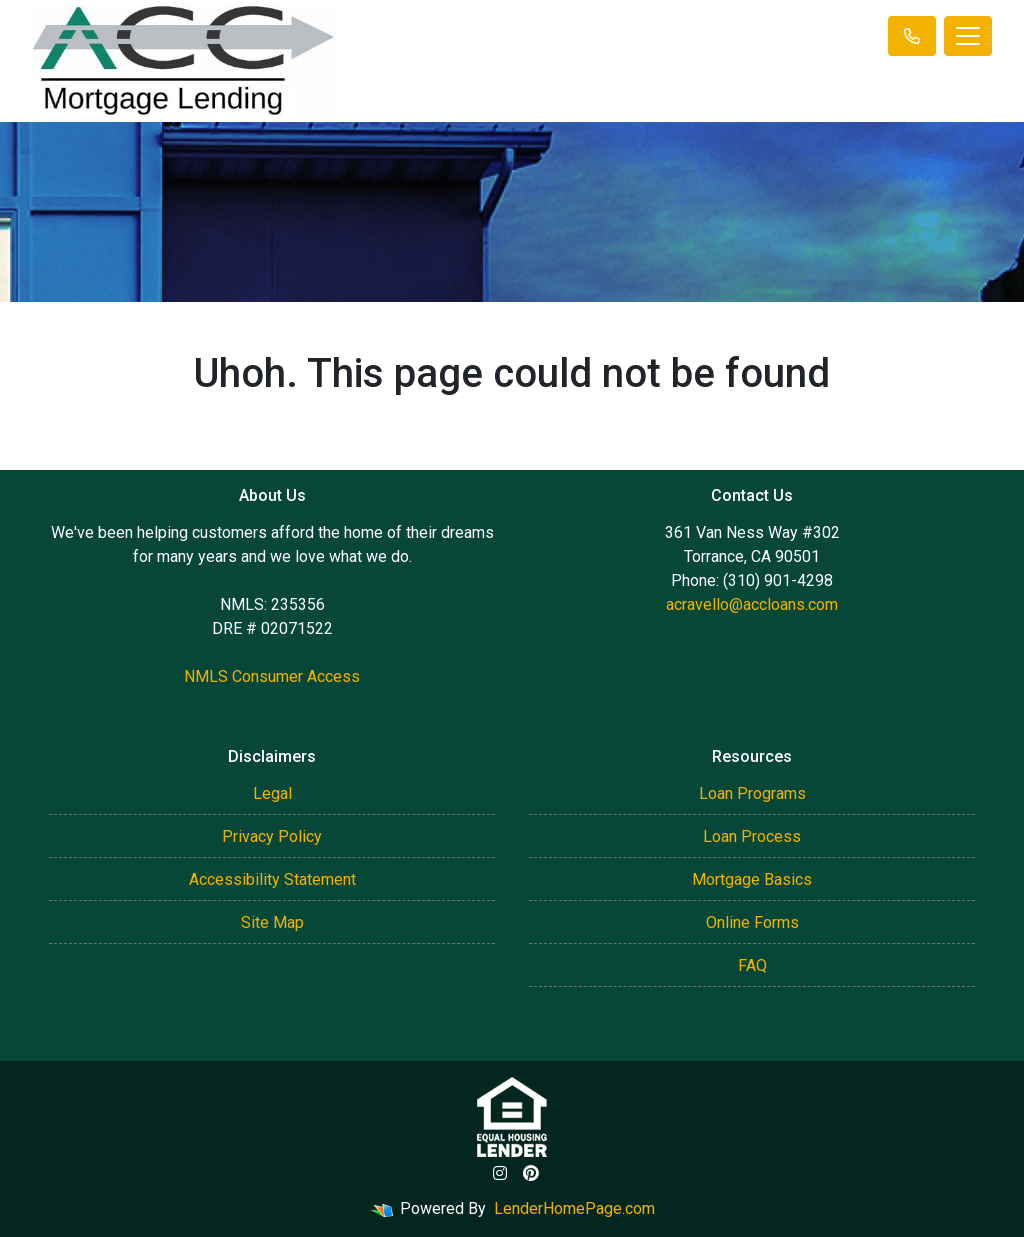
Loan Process (752, 836)
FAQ (752, 965)
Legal (272, 793)
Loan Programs (752, 793)
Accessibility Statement (272, 879)
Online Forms (752, 922)
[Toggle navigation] (968, 36)
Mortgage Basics (752, 879)
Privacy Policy (272, 836)
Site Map (272, 922)
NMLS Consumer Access (272, 676)
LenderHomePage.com (574, 1208)
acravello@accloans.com (752, 604)
